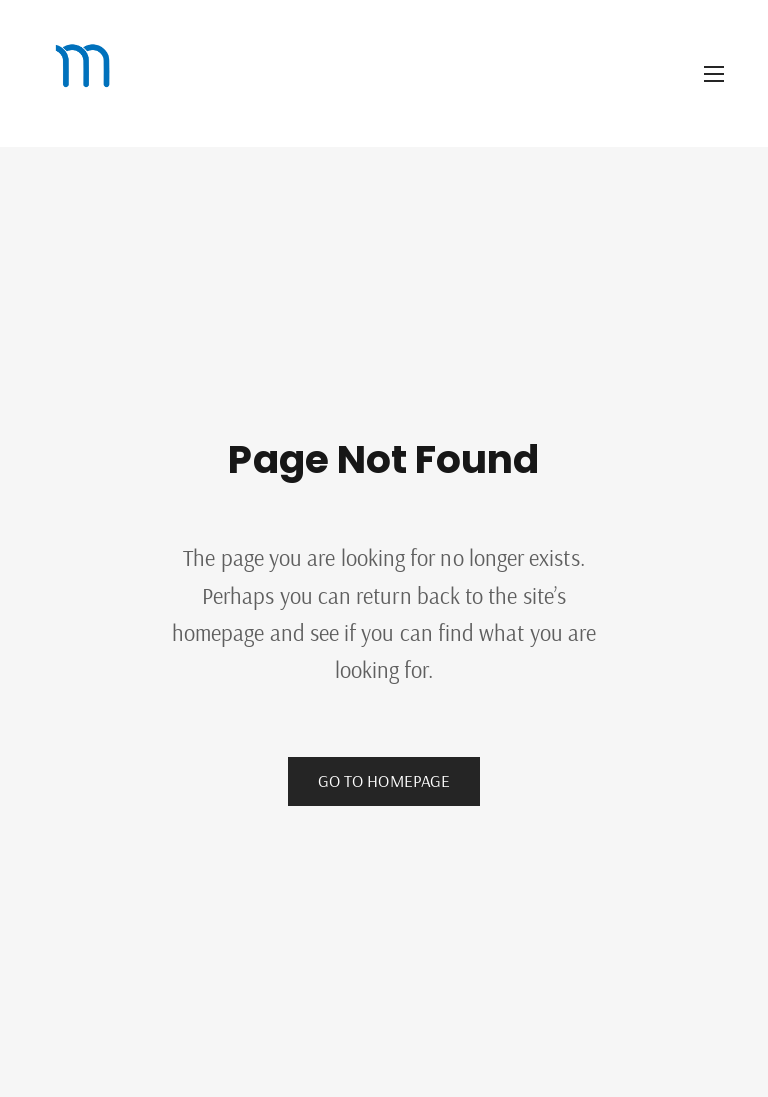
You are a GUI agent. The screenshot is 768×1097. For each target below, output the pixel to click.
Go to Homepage (384, 780)
